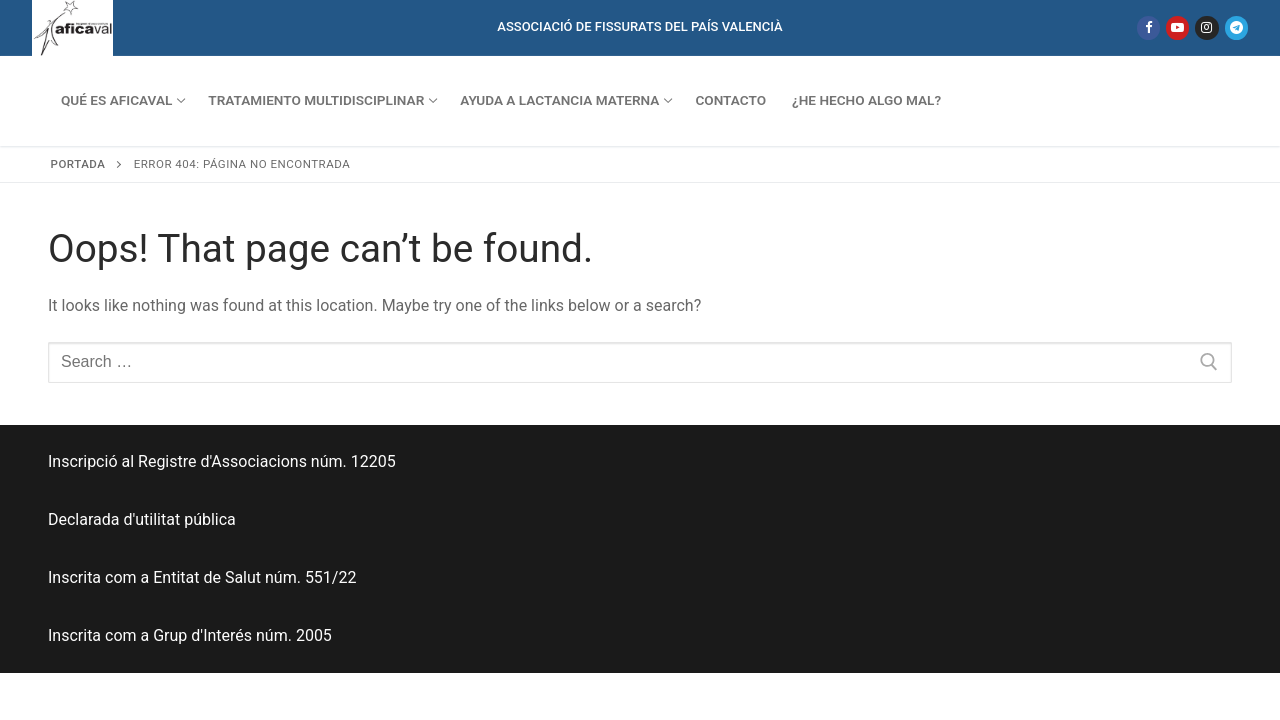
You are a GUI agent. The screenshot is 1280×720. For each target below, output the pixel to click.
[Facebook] (1148, 27)
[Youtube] (1177, 27)
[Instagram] (1206, 27)
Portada (78, 164)
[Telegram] (1236, 27)
